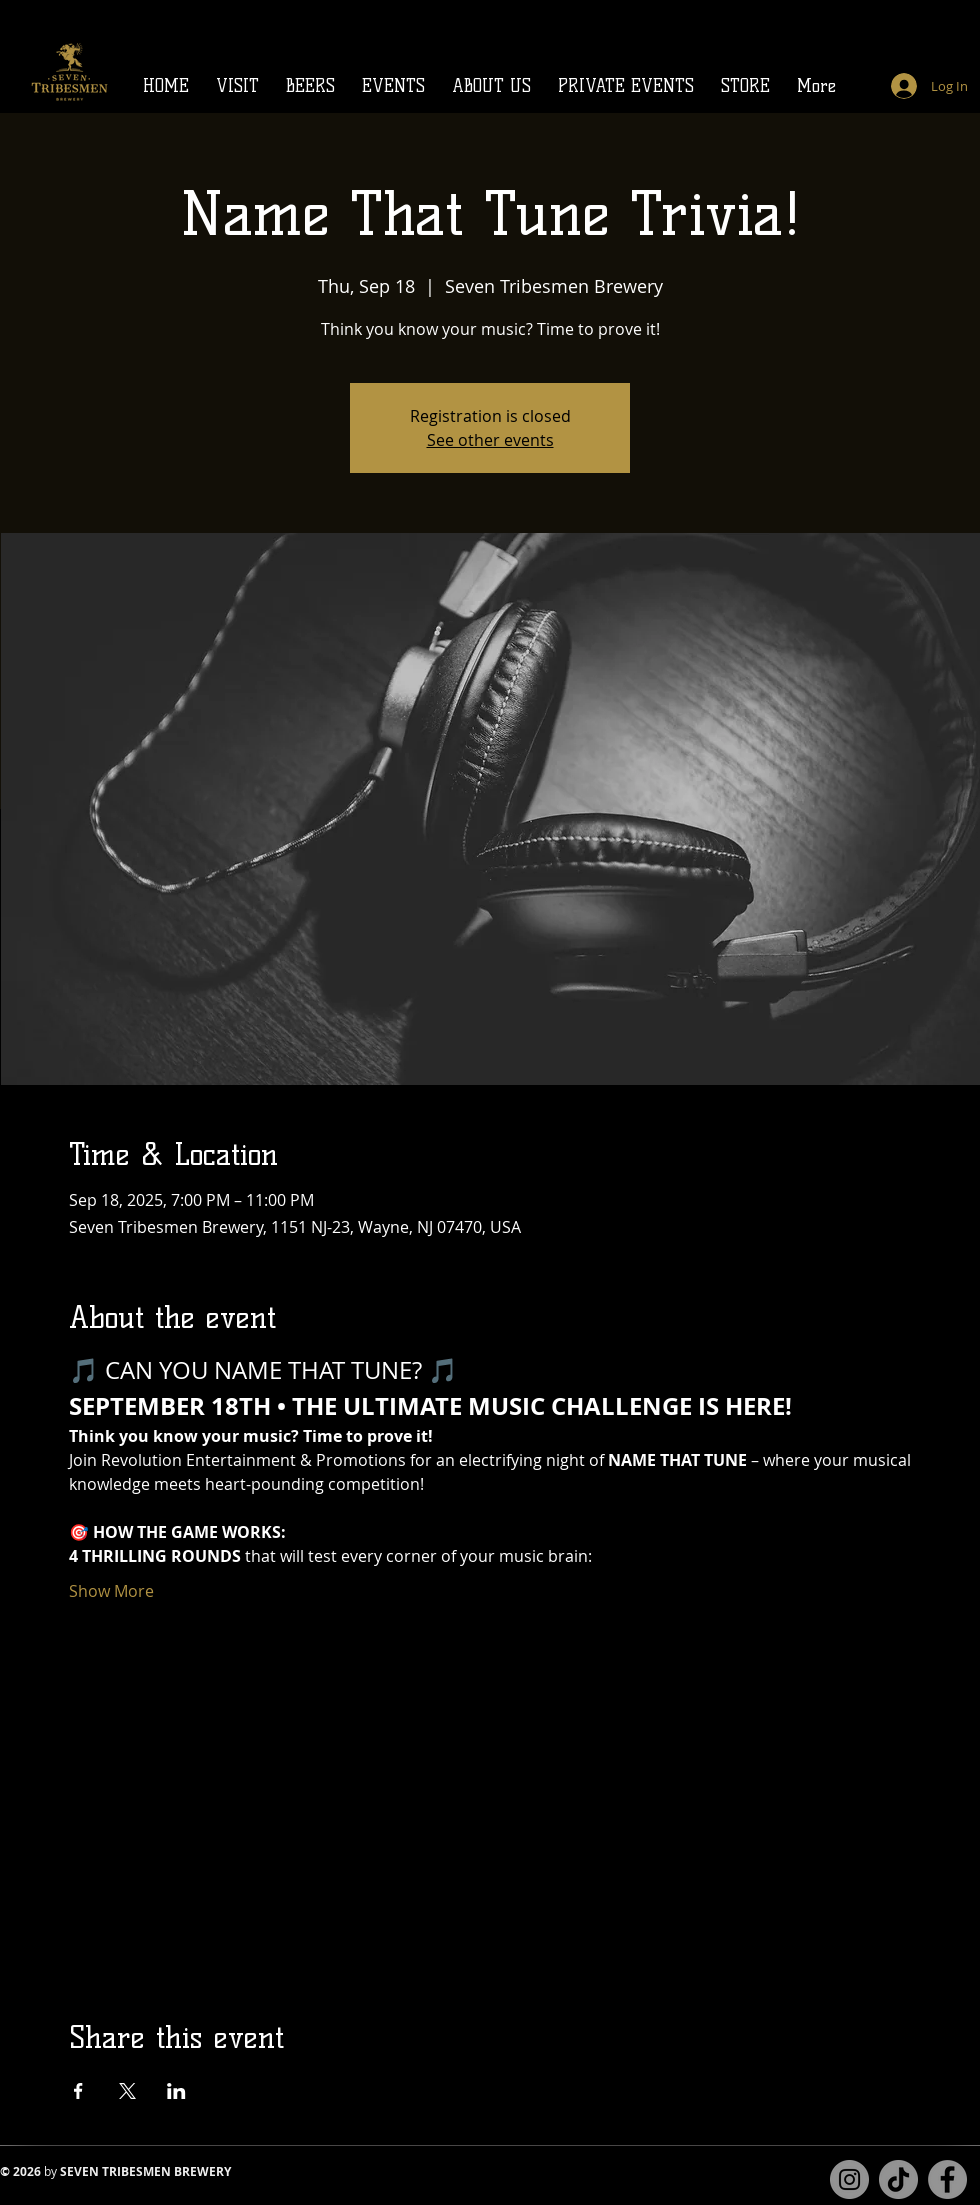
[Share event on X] (127, 2091)
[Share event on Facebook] (78, 2091)
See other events (490, 440)
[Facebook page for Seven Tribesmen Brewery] (947, 2179)
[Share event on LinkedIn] (176, 2091)
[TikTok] (898, 2179)
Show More (111, 1591)
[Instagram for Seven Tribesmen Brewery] (849, 2179)
